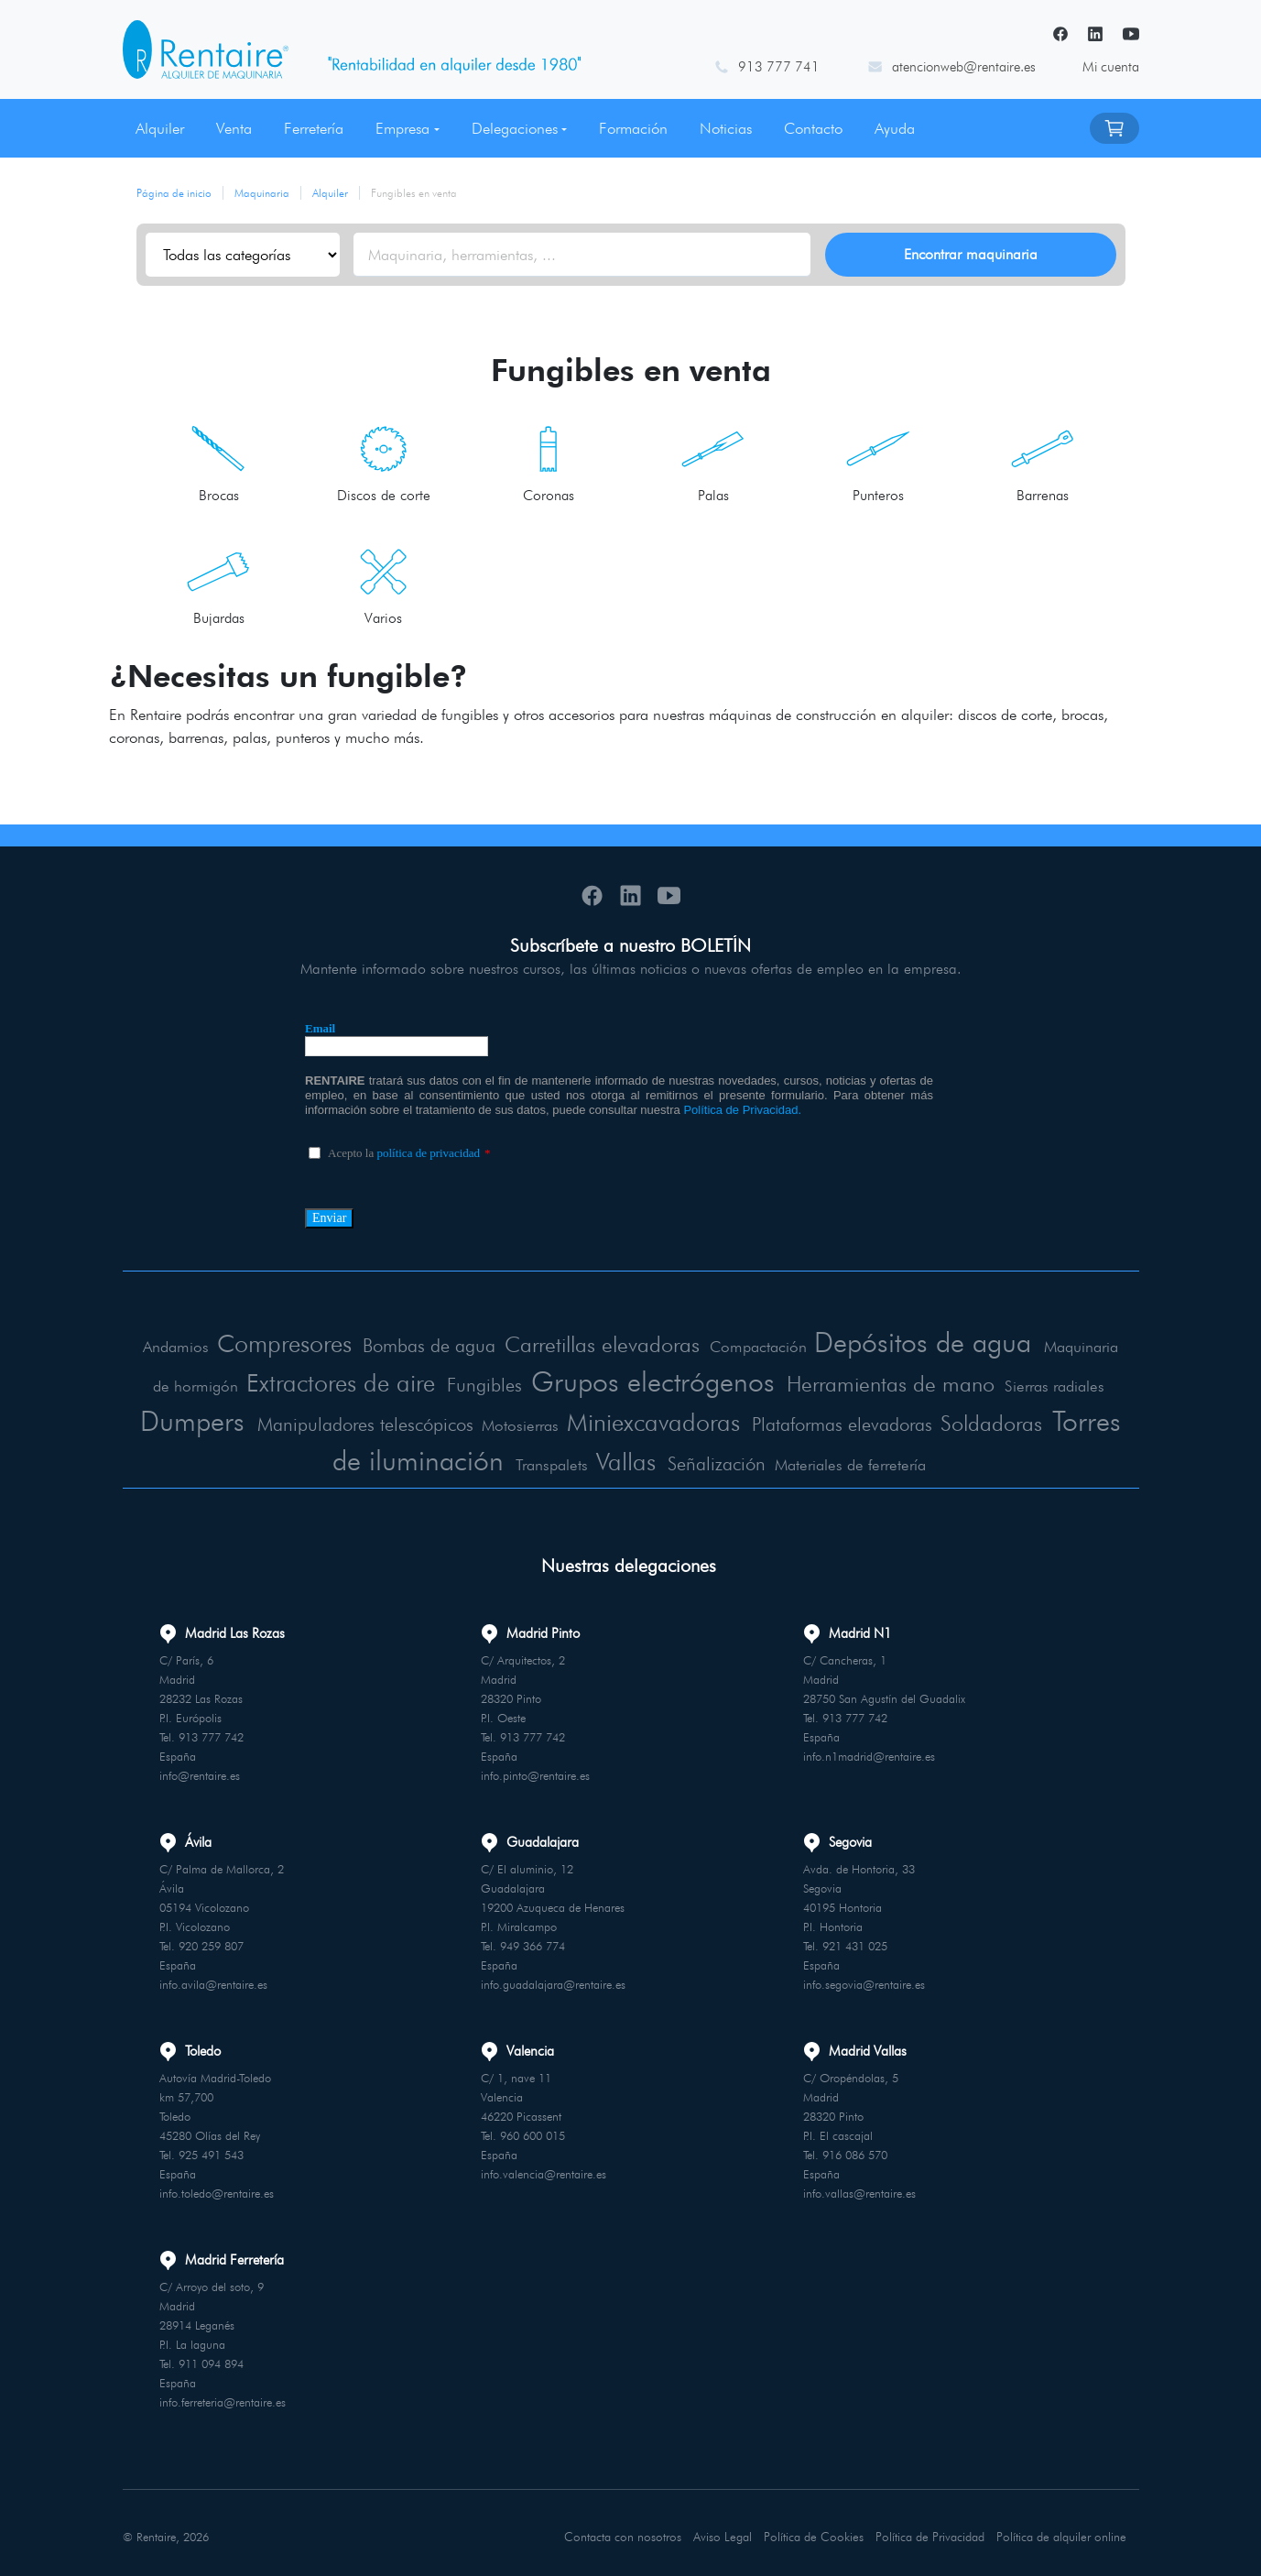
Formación (633, 128)
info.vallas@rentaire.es (859, 2188)
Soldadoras (283, 1458)
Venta (234, 128)
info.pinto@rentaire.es (535, 1770)
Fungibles (566, 1385)
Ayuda (895, 128)
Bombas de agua (460, 1348)
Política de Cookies (813, 2530)
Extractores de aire (414, 1382)
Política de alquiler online (1061, 2530)
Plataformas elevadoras (1000, 1423)
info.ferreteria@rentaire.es (222, 2397)
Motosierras (661, 1424)
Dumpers (322, 1418)
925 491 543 (211, 2150)
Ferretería (313, 128)
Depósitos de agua (977, 1343)
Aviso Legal (722, 2530)
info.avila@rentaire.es (213, 1979)
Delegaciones (515, 128)
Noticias (726, 128)
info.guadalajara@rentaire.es (553, 1979)
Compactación (803, 1349)
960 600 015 (532, 2130)
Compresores (306, 1344)
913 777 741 (779, 67)
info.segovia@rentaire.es (864, 1979)
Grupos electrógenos (747, 1381)
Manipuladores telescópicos (505, 1423)
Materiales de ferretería (961, 1461)
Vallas (739, 1456)
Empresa (402, 128)
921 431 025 (854, 1941)
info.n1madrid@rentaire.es (869, 1751)
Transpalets (668, 1461)
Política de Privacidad (929, 2530)
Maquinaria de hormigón (225, 1387)
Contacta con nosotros (623, 2530)
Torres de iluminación (485, 1455)
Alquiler (160, 128)
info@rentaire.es (199, 1770)
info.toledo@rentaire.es (216, 2188)
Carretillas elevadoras (643, 1346)
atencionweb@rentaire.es (964, 67)
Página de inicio (174, 193)
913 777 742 (211, 1732)
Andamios (194, 1349)
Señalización (832, 1459)
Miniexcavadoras (798, 1419)
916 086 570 (854, 2150)
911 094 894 (211, 2359)
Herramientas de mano (1005, 1384)
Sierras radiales (211, 1424)
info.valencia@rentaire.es (543, 2169)
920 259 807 (211, 1941)
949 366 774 (532, 1941)
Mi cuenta (1110, 67)
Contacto (813, 128)
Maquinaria (261, 193)
